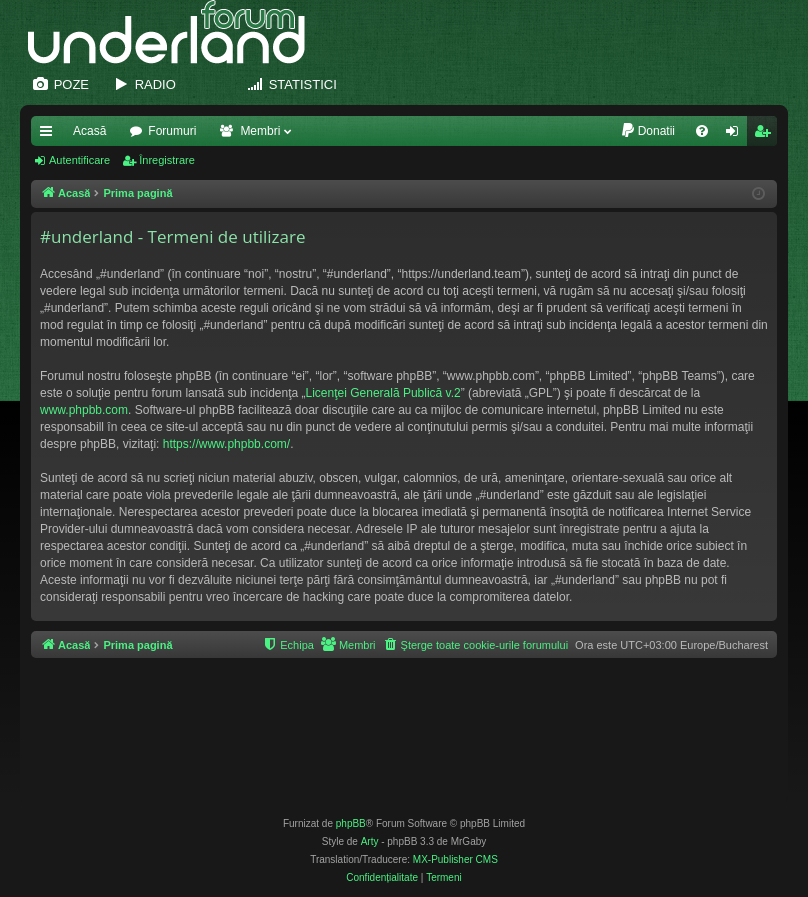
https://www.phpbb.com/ (226, 444)
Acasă (89, 131)
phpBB (351, 823)
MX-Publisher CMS (455, 859)
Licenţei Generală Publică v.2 (383, 393)
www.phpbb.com (84, 410)
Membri (260, 131)
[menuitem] (647, 131)
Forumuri (172, 131)
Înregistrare (167, 160)
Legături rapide (50, 135)
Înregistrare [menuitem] (766, 135)
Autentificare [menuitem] (736, 135)
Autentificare (79, 160)
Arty (370, 841)
